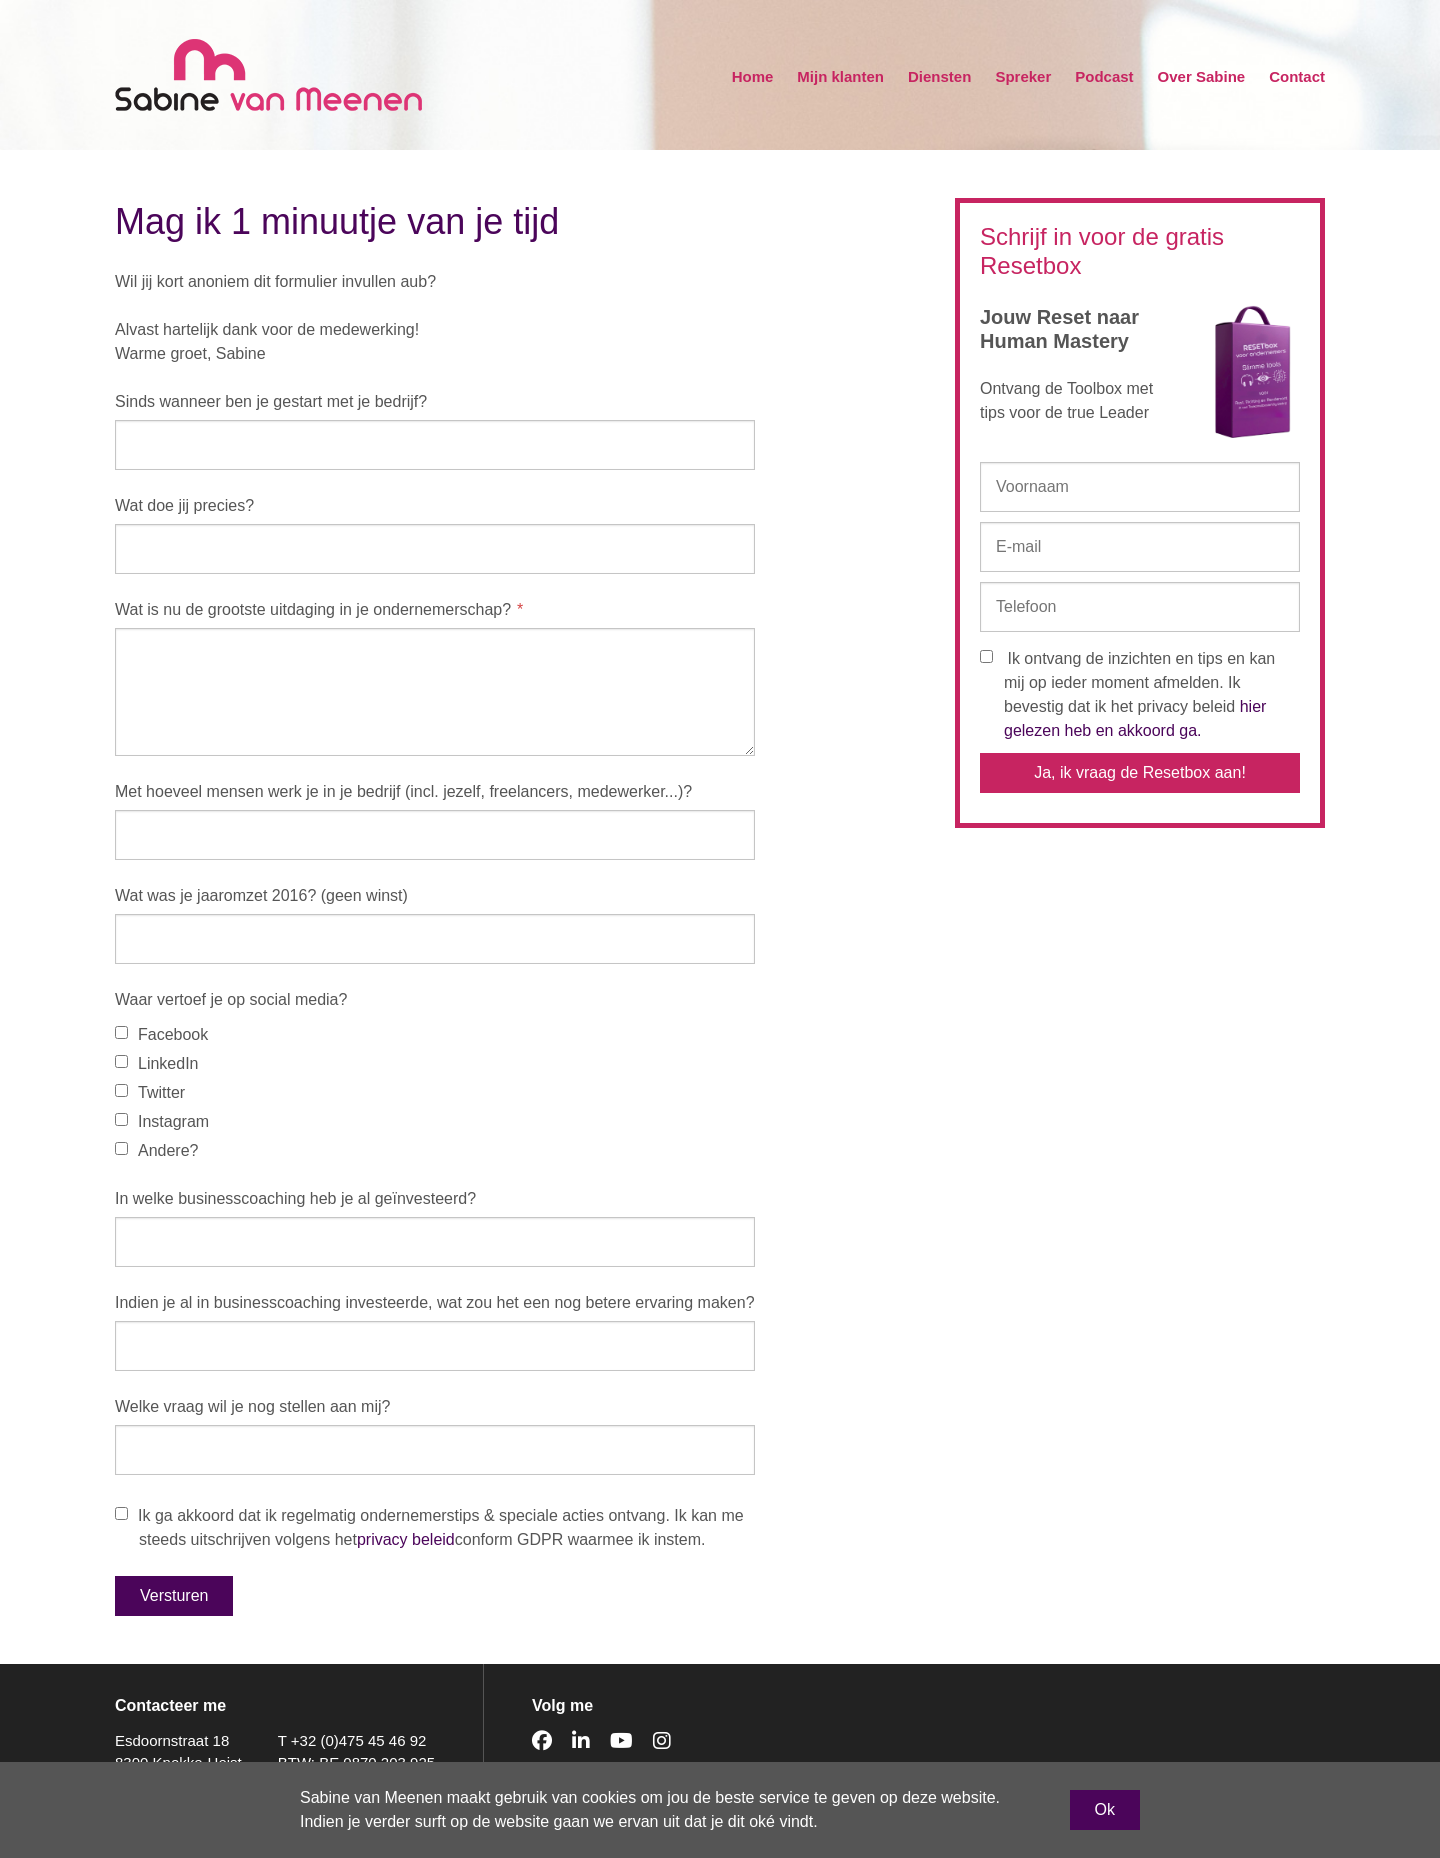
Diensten (939, 76)
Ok (1105, 1809)
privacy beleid (406, 1539)
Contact (1297, 76)
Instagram (162, 1121)
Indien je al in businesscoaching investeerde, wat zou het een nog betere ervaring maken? (435, 1302)
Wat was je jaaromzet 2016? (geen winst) (261, 895)
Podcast (1104, 76)
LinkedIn (157, 1063)
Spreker (1023, 76)
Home (753, 76)
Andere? (157, 1150)
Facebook (161, 1034)
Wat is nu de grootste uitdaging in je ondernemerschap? (313, 609)
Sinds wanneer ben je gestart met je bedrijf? (271, 401)
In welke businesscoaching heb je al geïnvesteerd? (295, 1198)
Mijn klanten (840, 76)
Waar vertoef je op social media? (231, 999)
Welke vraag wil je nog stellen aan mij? (252, 1406)
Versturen (174, 1595)
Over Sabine (1202, 76)
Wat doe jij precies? (184, 505)
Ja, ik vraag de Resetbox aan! (1140, 772)
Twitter (150, 1092)
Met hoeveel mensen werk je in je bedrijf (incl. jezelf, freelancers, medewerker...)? (403, 791)
